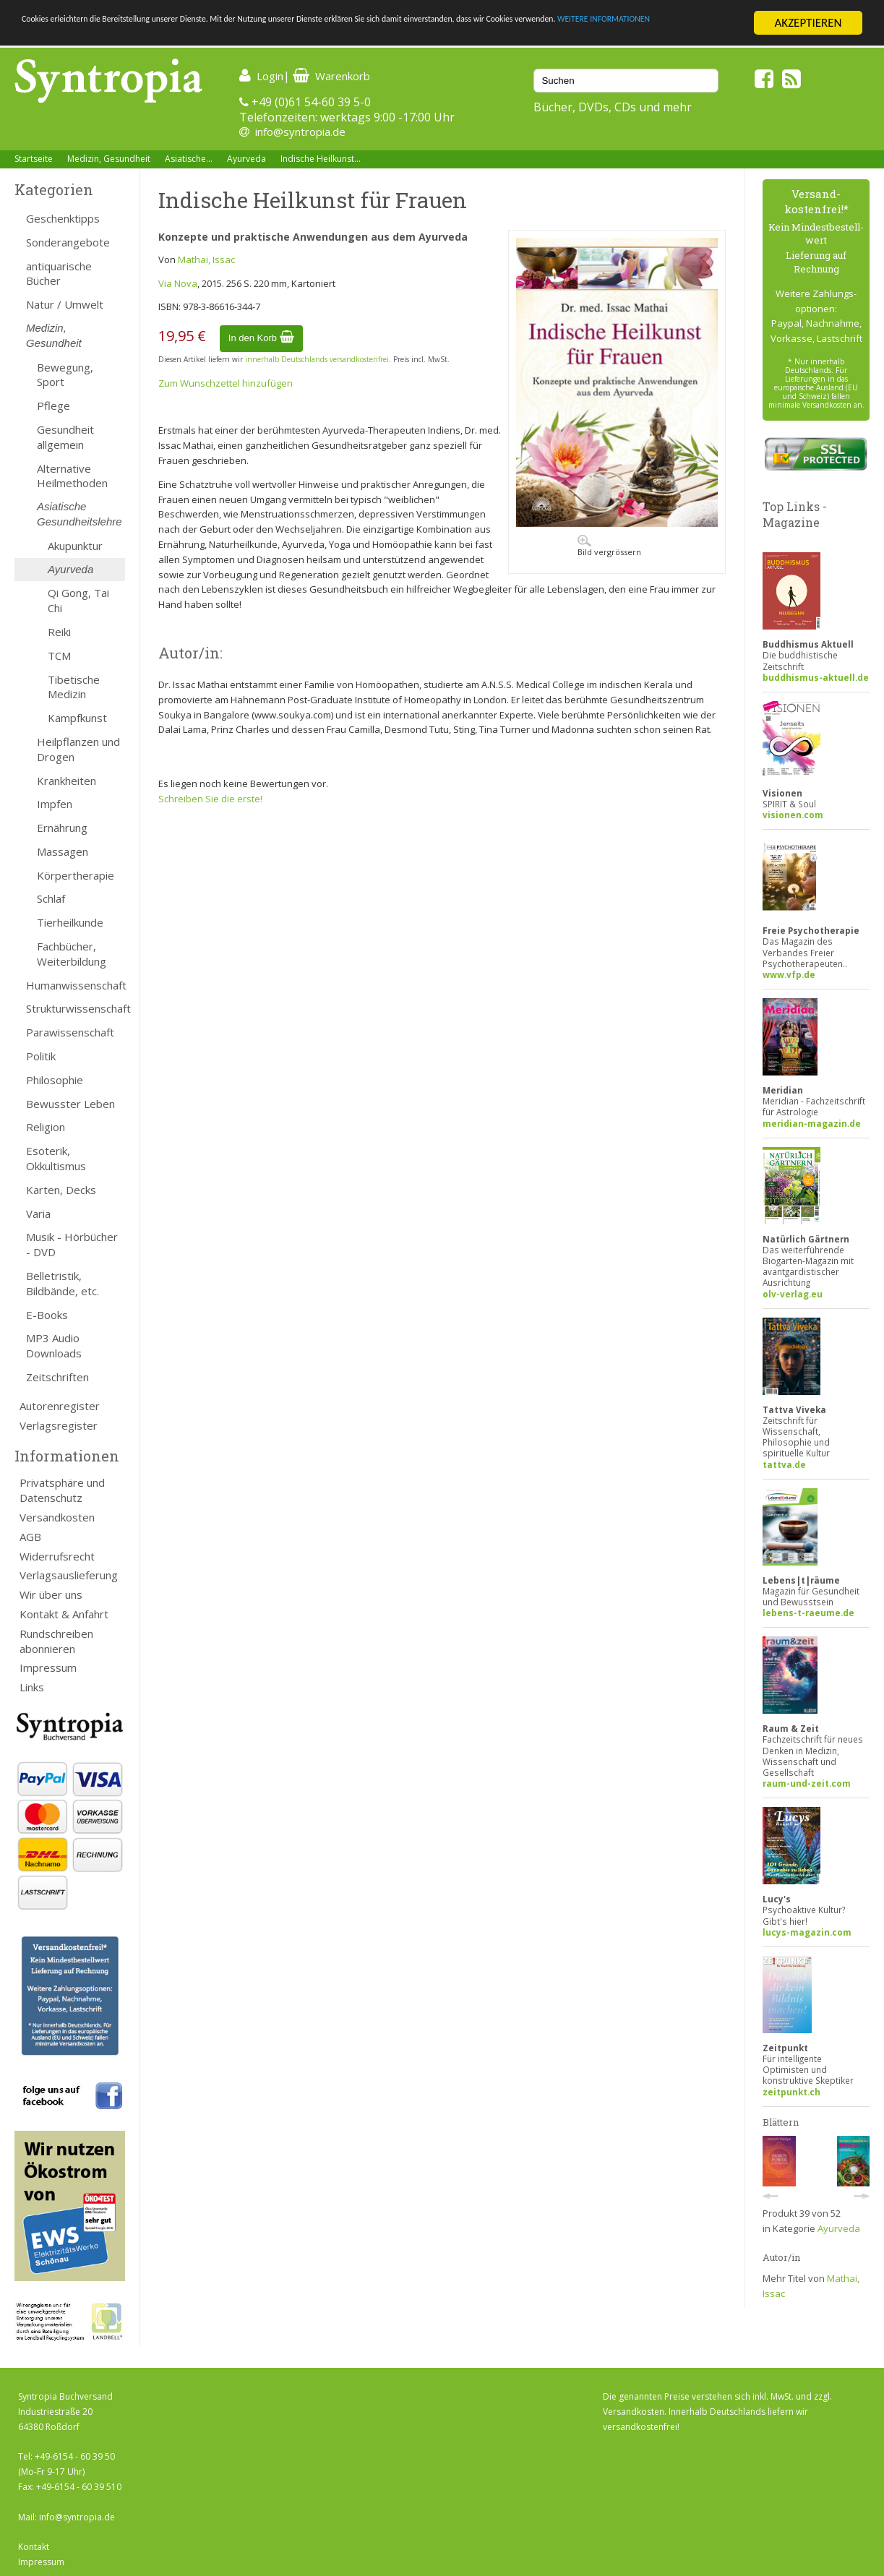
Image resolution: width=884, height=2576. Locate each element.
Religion (45, 1127)
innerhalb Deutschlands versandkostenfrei (317, 359)
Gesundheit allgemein (65, 437)
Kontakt (33, 2547)
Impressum (48, 1667)
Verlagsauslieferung (69, 1575)
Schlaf (51, 898)
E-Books (47, 1315)
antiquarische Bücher (59, 273)
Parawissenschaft (70, 1032)
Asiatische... (189, 159)
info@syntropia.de (300, 131)
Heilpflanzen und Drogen (78, 749)
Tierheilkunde (70, 922)
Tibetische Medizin (74, 687)
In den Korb (261, 337)
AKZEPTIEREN (807, 22)
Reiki (59, 631)
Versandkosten (57, 1517)
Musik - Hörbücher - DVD (72, 1244)
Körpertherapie (75, 875)
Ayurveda (246, 159)
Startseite (33, 159)
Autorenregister (60, 1406)
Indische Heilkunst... (320, 159)
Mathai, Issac (206, 259)
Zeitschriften (57, 1377)
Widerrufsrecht (57, 1556)
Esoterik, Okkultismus (56, 1158)
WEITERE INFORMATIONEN (151, 35)
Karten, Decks (61, 1189)
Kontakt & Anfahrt (64, 1614)
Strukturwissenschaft (75, 1008)
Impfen (54, 804)
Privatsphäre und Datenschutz (62, 1490)
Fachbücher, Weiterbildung (71, 954)
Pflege (53, 405)
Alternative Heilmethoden (72, 476)
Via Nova (177, 283)
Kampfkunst (77, 717)
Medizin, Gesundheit (108, 159)
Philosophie (54, 1080)
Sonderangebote (68, 242)
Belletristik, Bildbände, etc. (62, 1283)
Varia (38, 1213)
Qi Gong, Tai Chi (78, 600)
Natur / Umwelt (64, 304)
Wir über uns (51, 1594)
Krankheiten (66, 780)
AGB (30, 1536)
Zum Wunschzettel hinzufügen (225, 383)
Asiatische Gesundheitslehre (79, 514)
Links (32, 1687)
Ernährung (62, 827)
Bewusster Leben (70, 1103)
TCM (59, 655)
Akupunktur (75, 545)
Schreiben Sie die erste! (210, 798)
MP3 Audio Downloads (54, 1345)
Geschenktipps (63, 218)
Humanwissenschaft (75, 985)
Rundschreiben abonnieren (56, 1641)
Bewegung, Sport (65, 375)
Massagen (62, 851)
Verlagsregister (59, 1425)
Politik (41, 1056)
